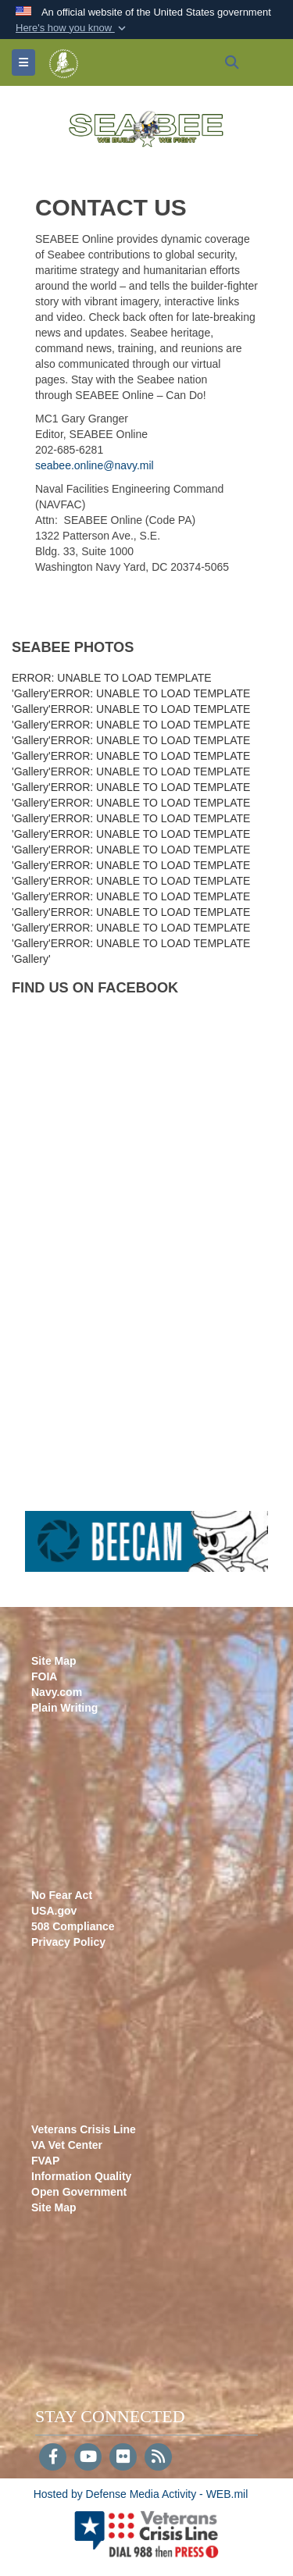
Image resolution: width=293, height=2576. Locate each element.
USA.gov (54, 1910)
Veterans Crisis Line (83, 2129)
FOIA (44, 1676)
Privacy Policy (68, 1942)
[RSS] (158, 2458)
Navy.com (56, 1692)
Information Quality (81, 2176)
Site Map (54, 1661)
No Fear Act (61, 1895)
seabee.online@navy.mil (94, 465)
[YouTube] (88, 2458)
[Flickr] (123, 2458)
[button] (72, 28)
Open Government (79, 2192)
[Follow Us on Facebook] (52, 2458)
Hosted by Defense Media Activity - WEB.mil (141, 2494)
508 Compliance (73, 1926)
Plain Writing (64, 1707)
